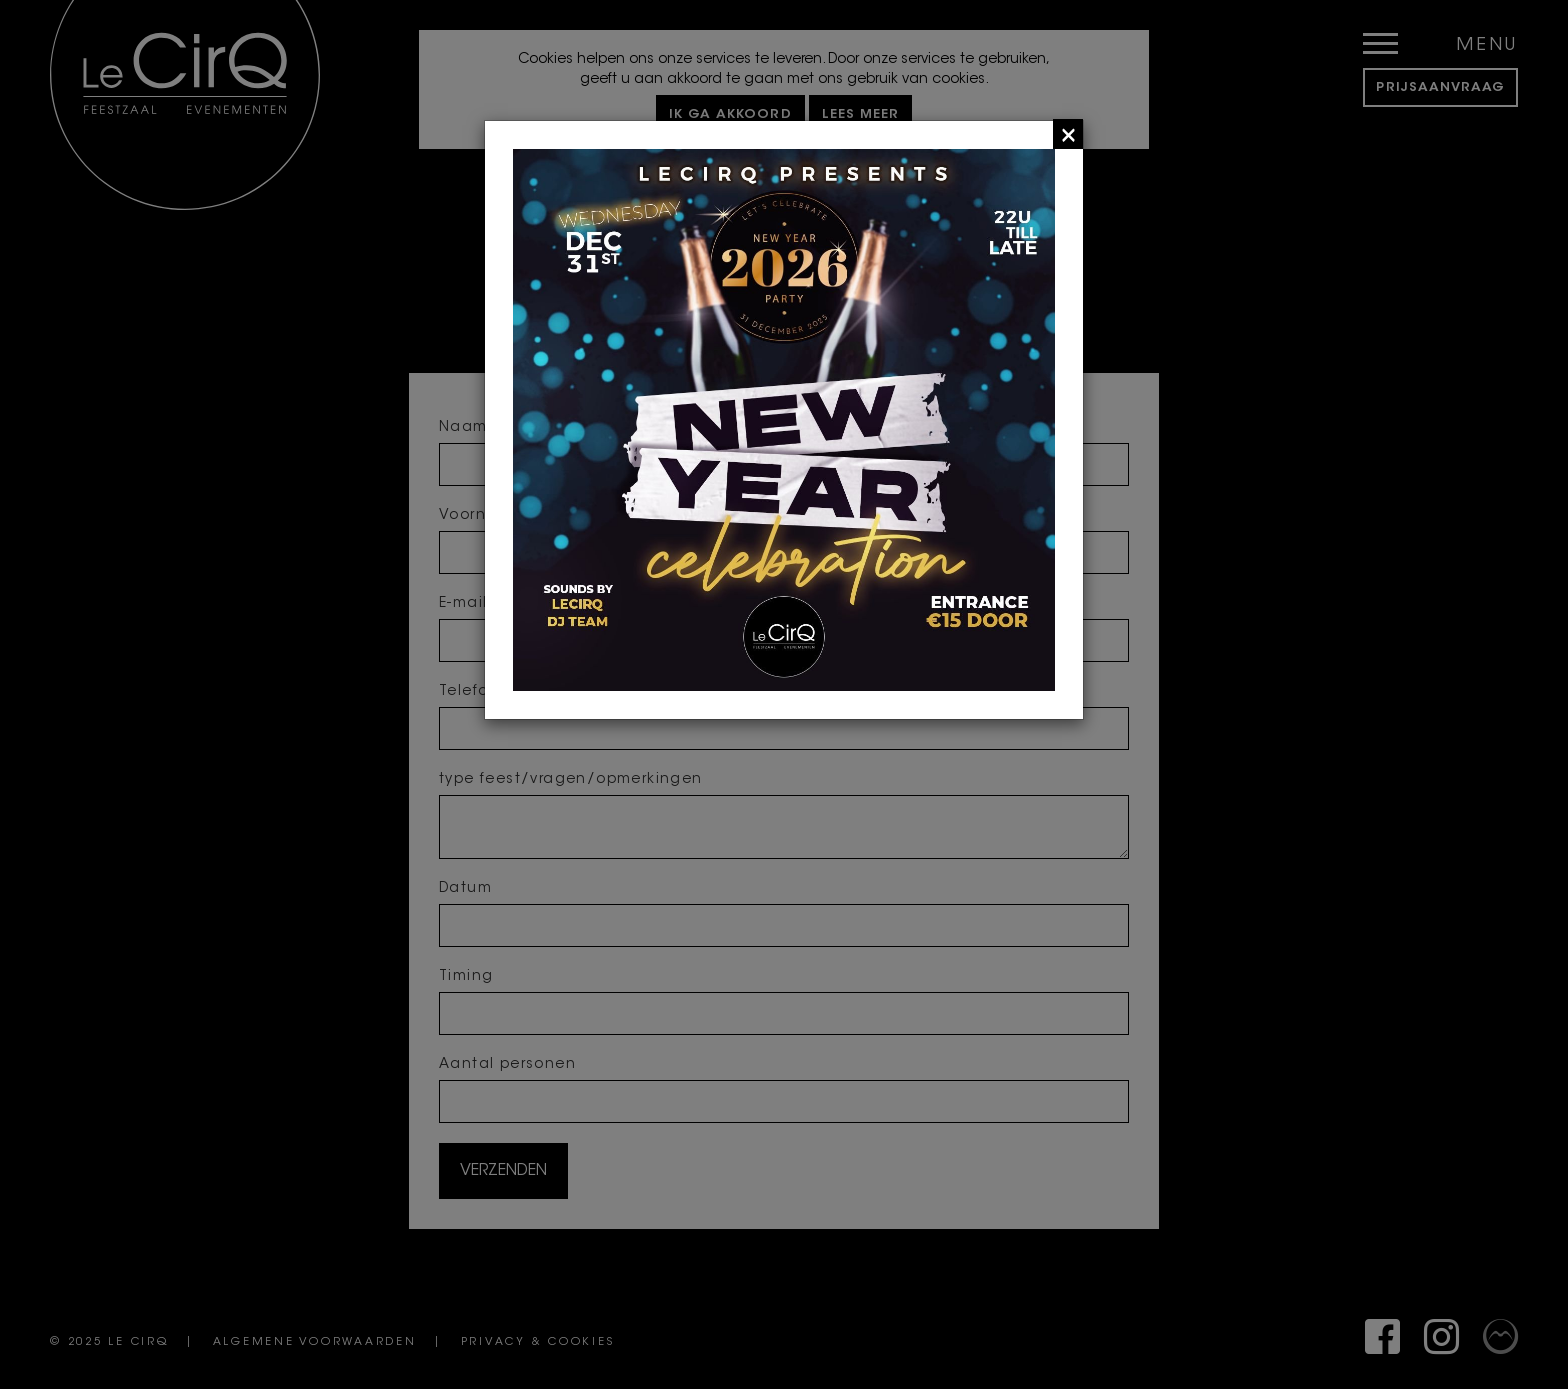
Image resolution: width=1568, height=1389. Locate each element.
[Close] (1068, 134)
